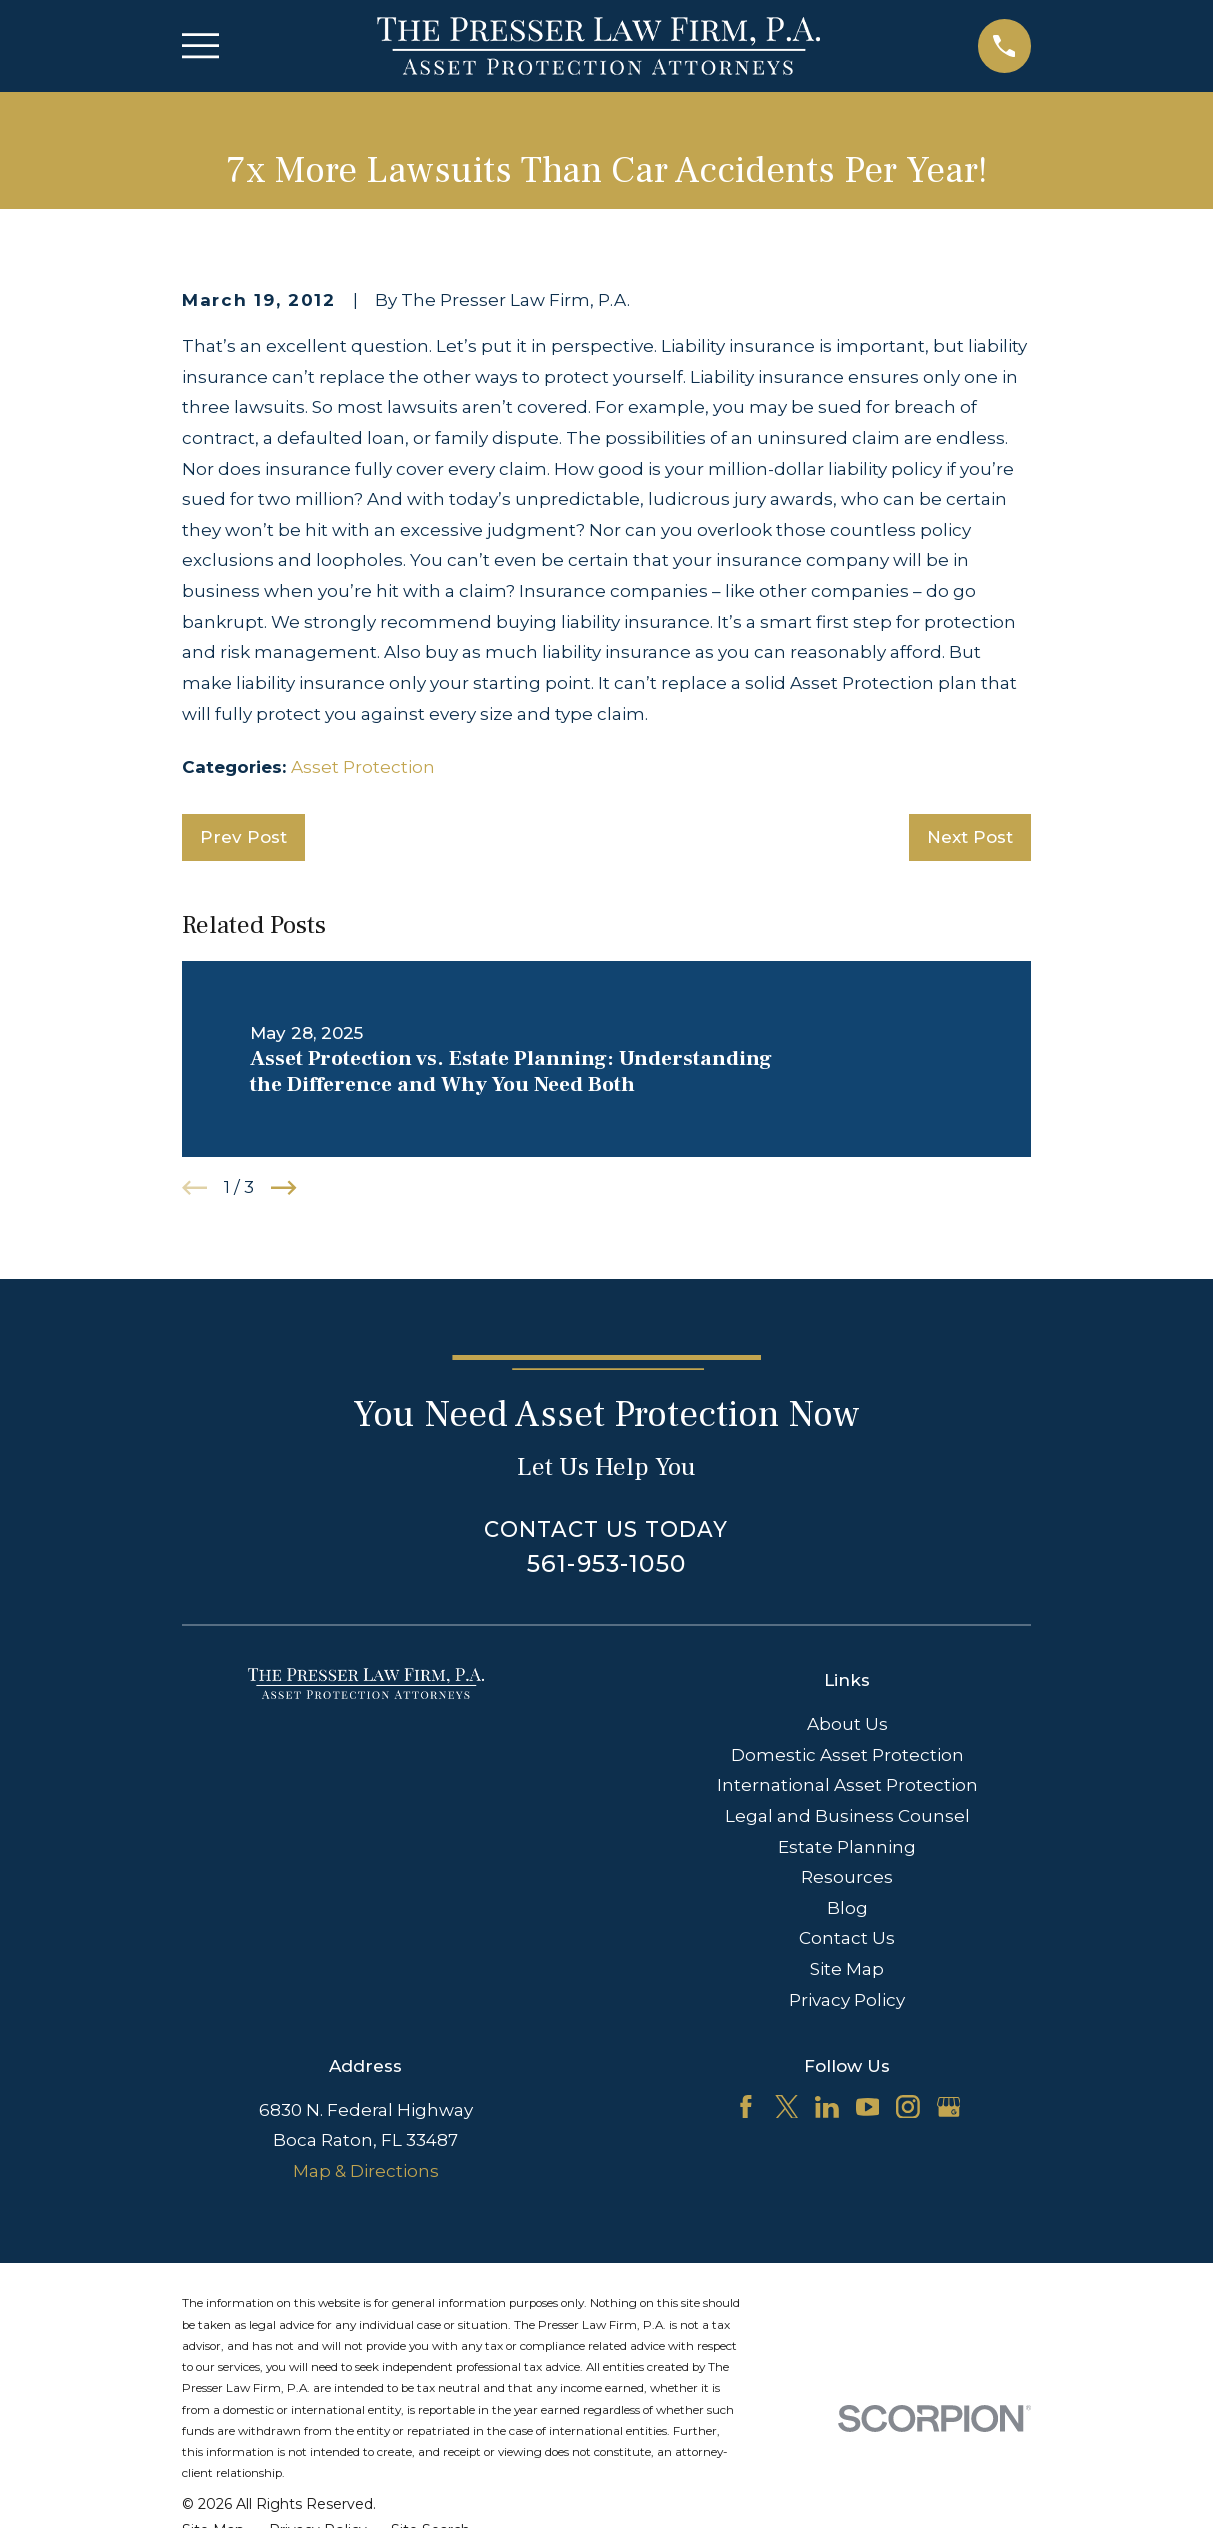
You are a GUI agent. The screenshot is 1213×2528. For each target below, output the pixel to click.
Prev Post (243, 837)
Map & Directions (366, 2171)
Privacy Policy (847, 2000)
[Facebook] (746, 2107)
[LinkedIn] (827, 2107)
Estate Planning (847, 1847)
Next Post (970, 837)
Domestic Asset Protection (847, 1755)
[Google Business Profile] (949, 2107)
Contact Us (847, 1938)
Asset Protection (363, 767)
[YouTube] (868, 2107)
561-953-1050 (606, 1563)
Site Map (847, 1969)
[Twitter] (787, 2107)
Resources (847, 1877)
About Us (847, 1724)
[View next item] (284, 1188)
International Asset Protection (847, 1785)
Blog (847, 1908)
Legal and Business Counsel (847, 1816)
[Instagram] (908, 2107)
